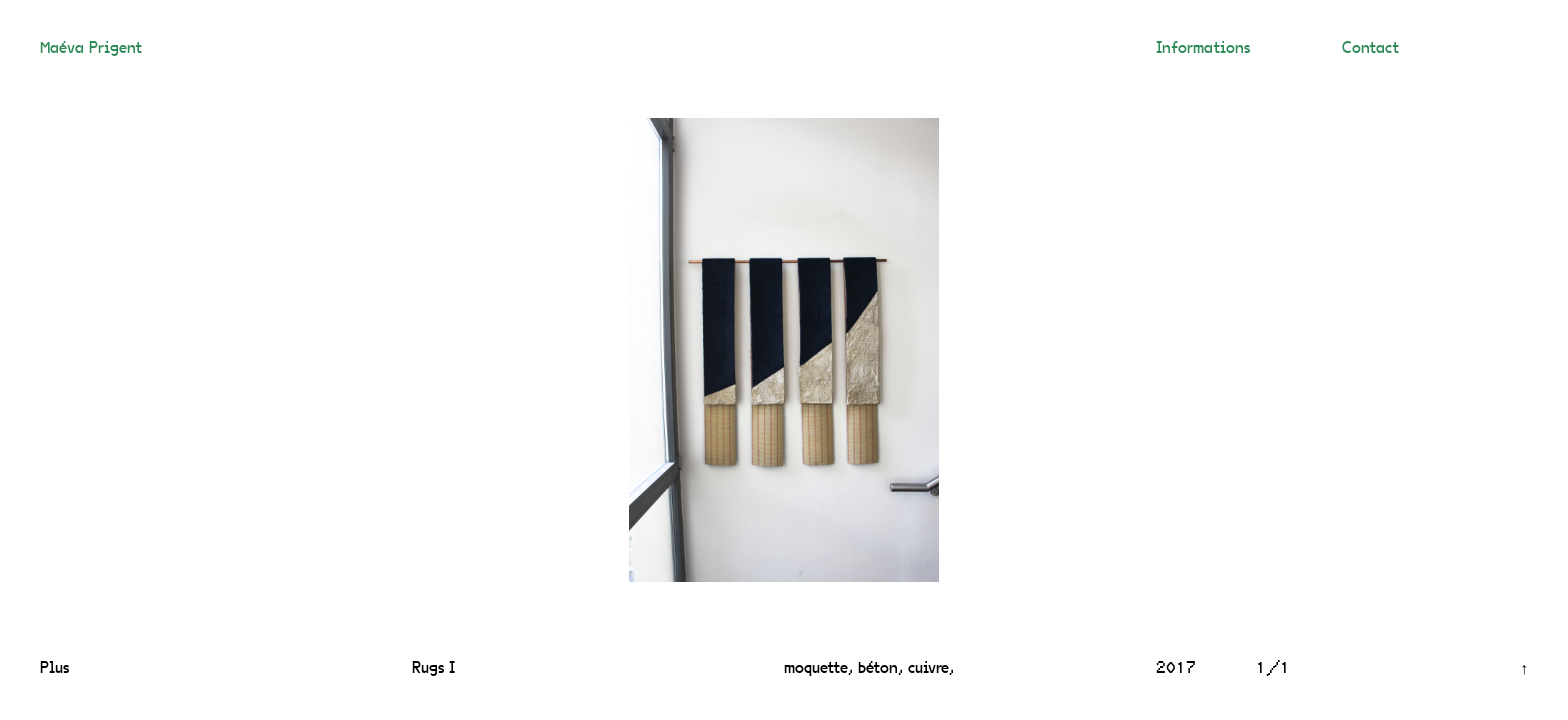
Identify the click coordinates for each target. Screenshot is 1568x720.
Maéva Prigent (91, 49)
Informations (1203, 49)
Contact (1370, 49)
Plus (54, 669)
